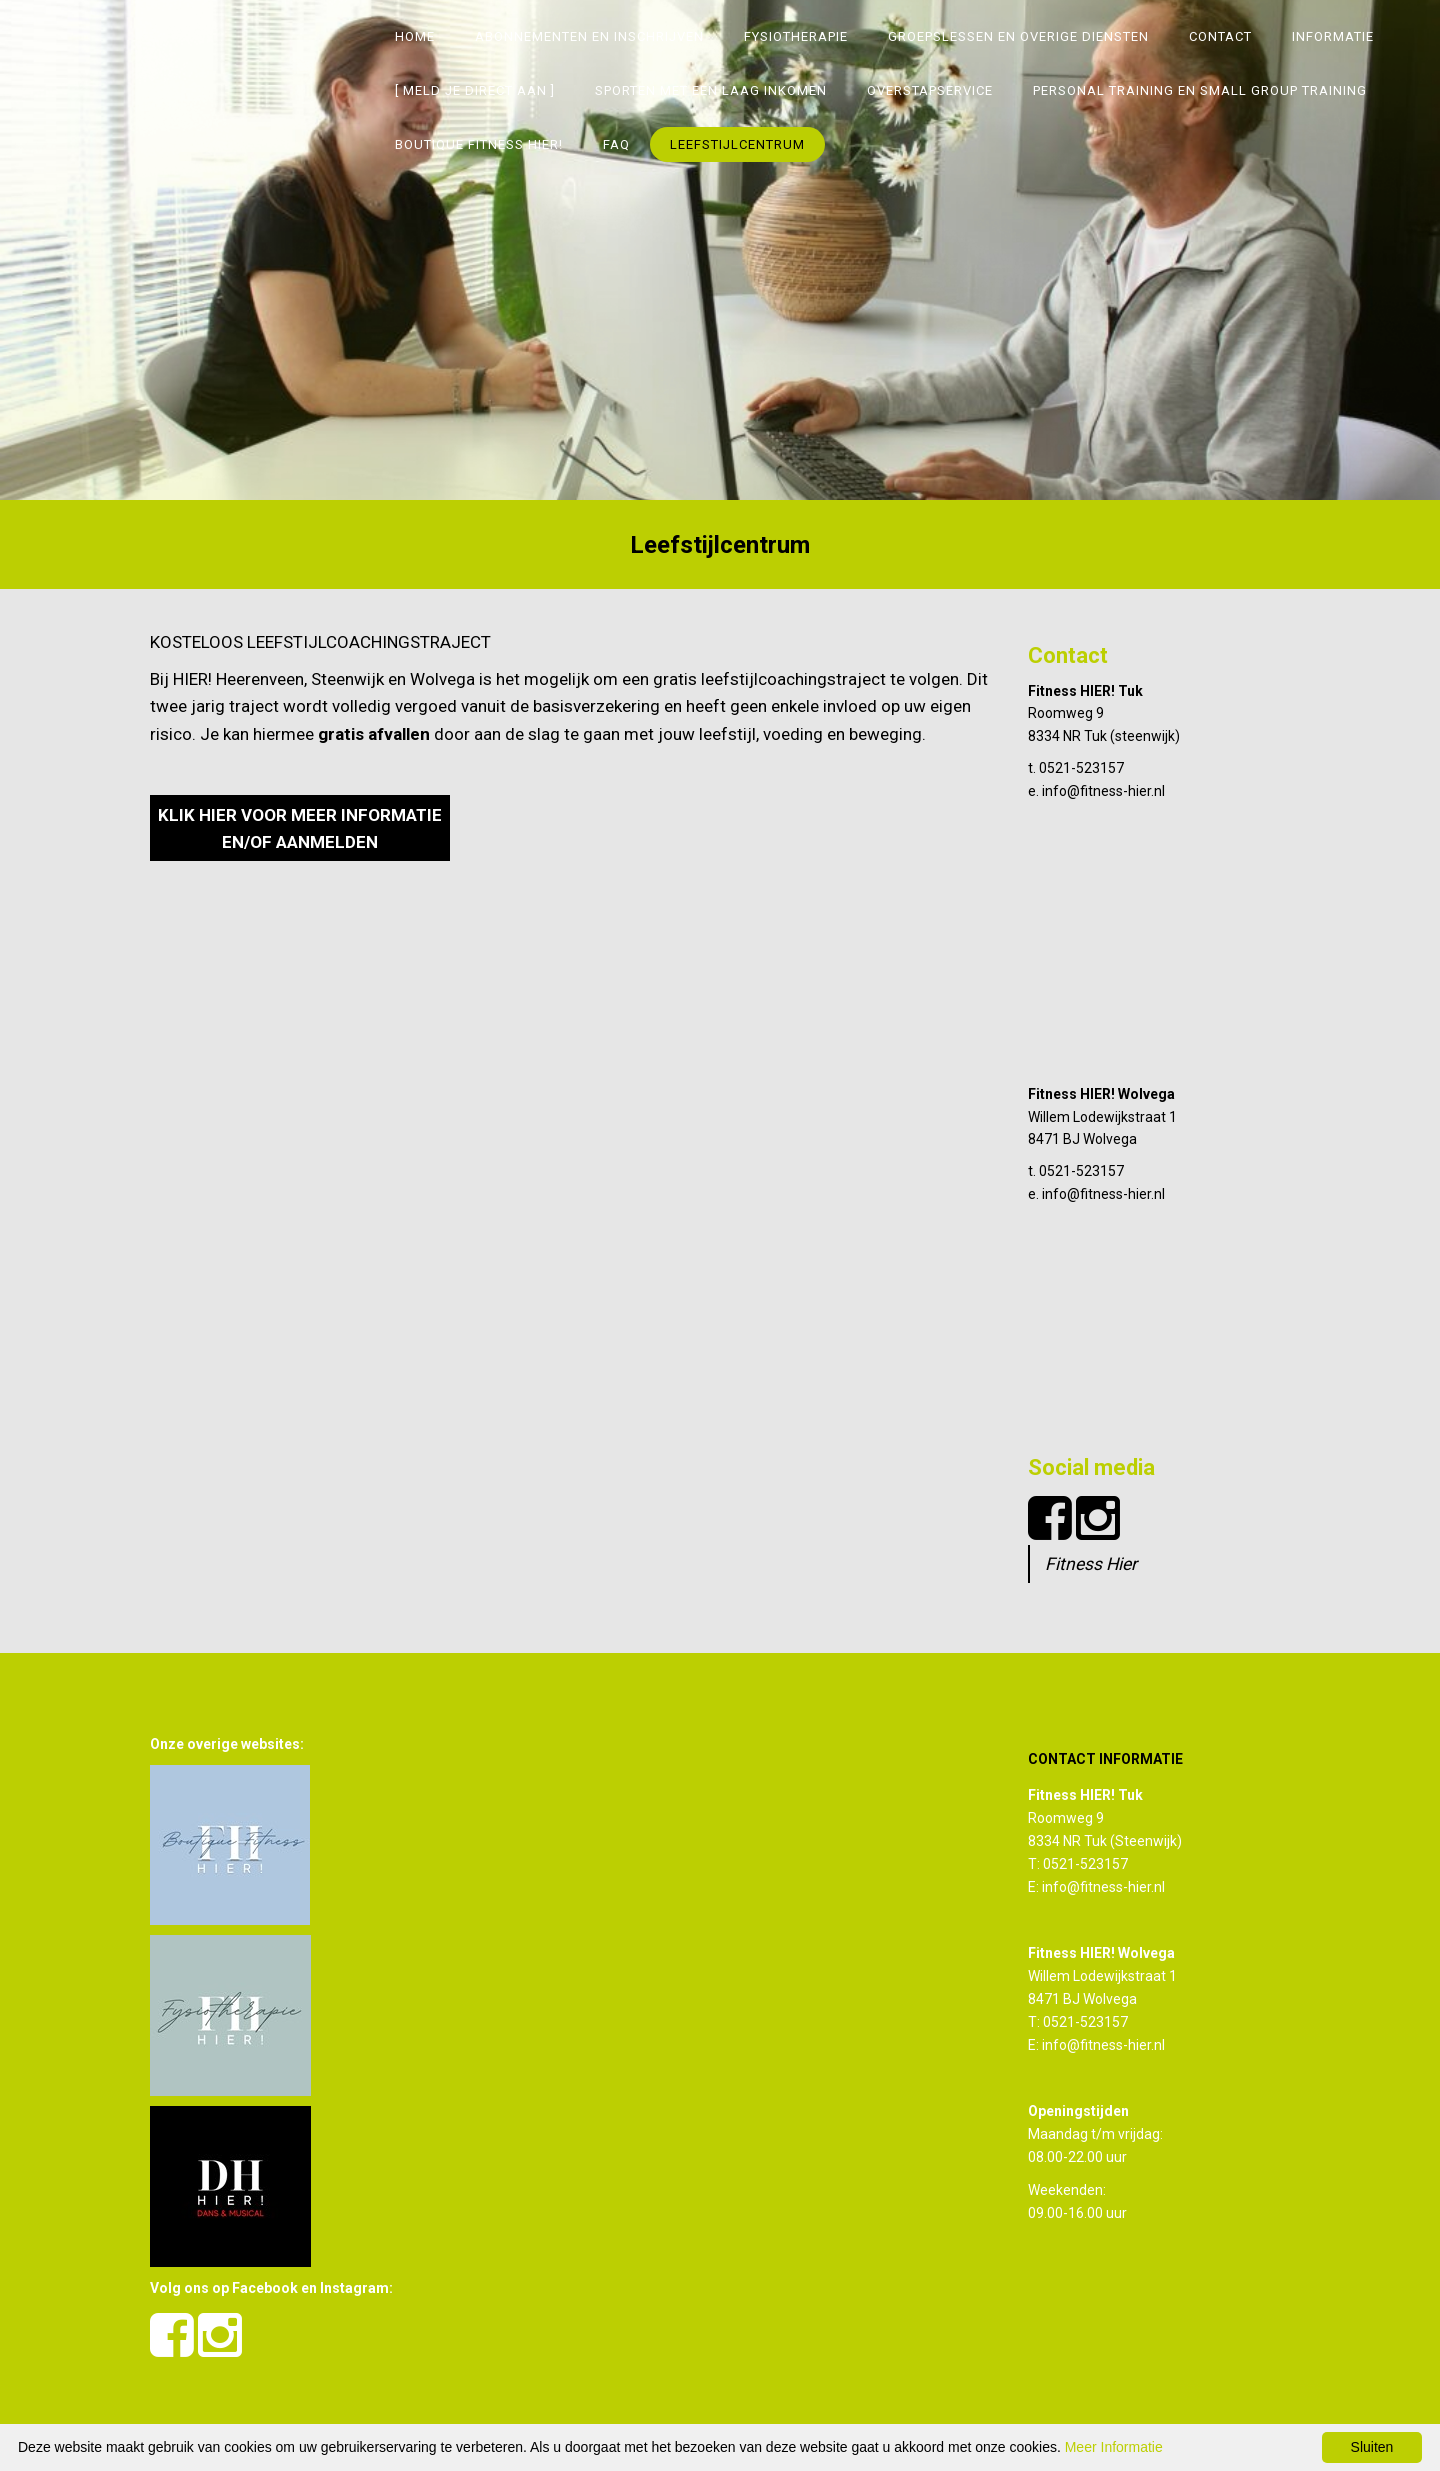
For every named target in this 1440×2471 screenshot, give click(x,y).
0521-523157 (1081, 768)
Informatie (1333, 36)
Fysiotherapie (796, 36)
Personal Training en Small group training (1200, 90)
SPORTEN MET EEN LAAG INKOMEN (711, 90)
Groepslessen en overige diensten (1018, 36)
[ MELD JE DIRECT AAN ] (475, 90)
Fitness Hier (1091, 1564)
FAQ (616, 144)
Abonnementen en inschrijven (589, 36)
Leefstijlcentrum (737, 144)
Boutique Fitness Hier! (479, 144)
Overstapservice (930, 90)
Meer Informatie (1114, 2447)
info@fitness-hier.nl (1103, 791)
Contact (1220, 36)
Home (415, 36)
